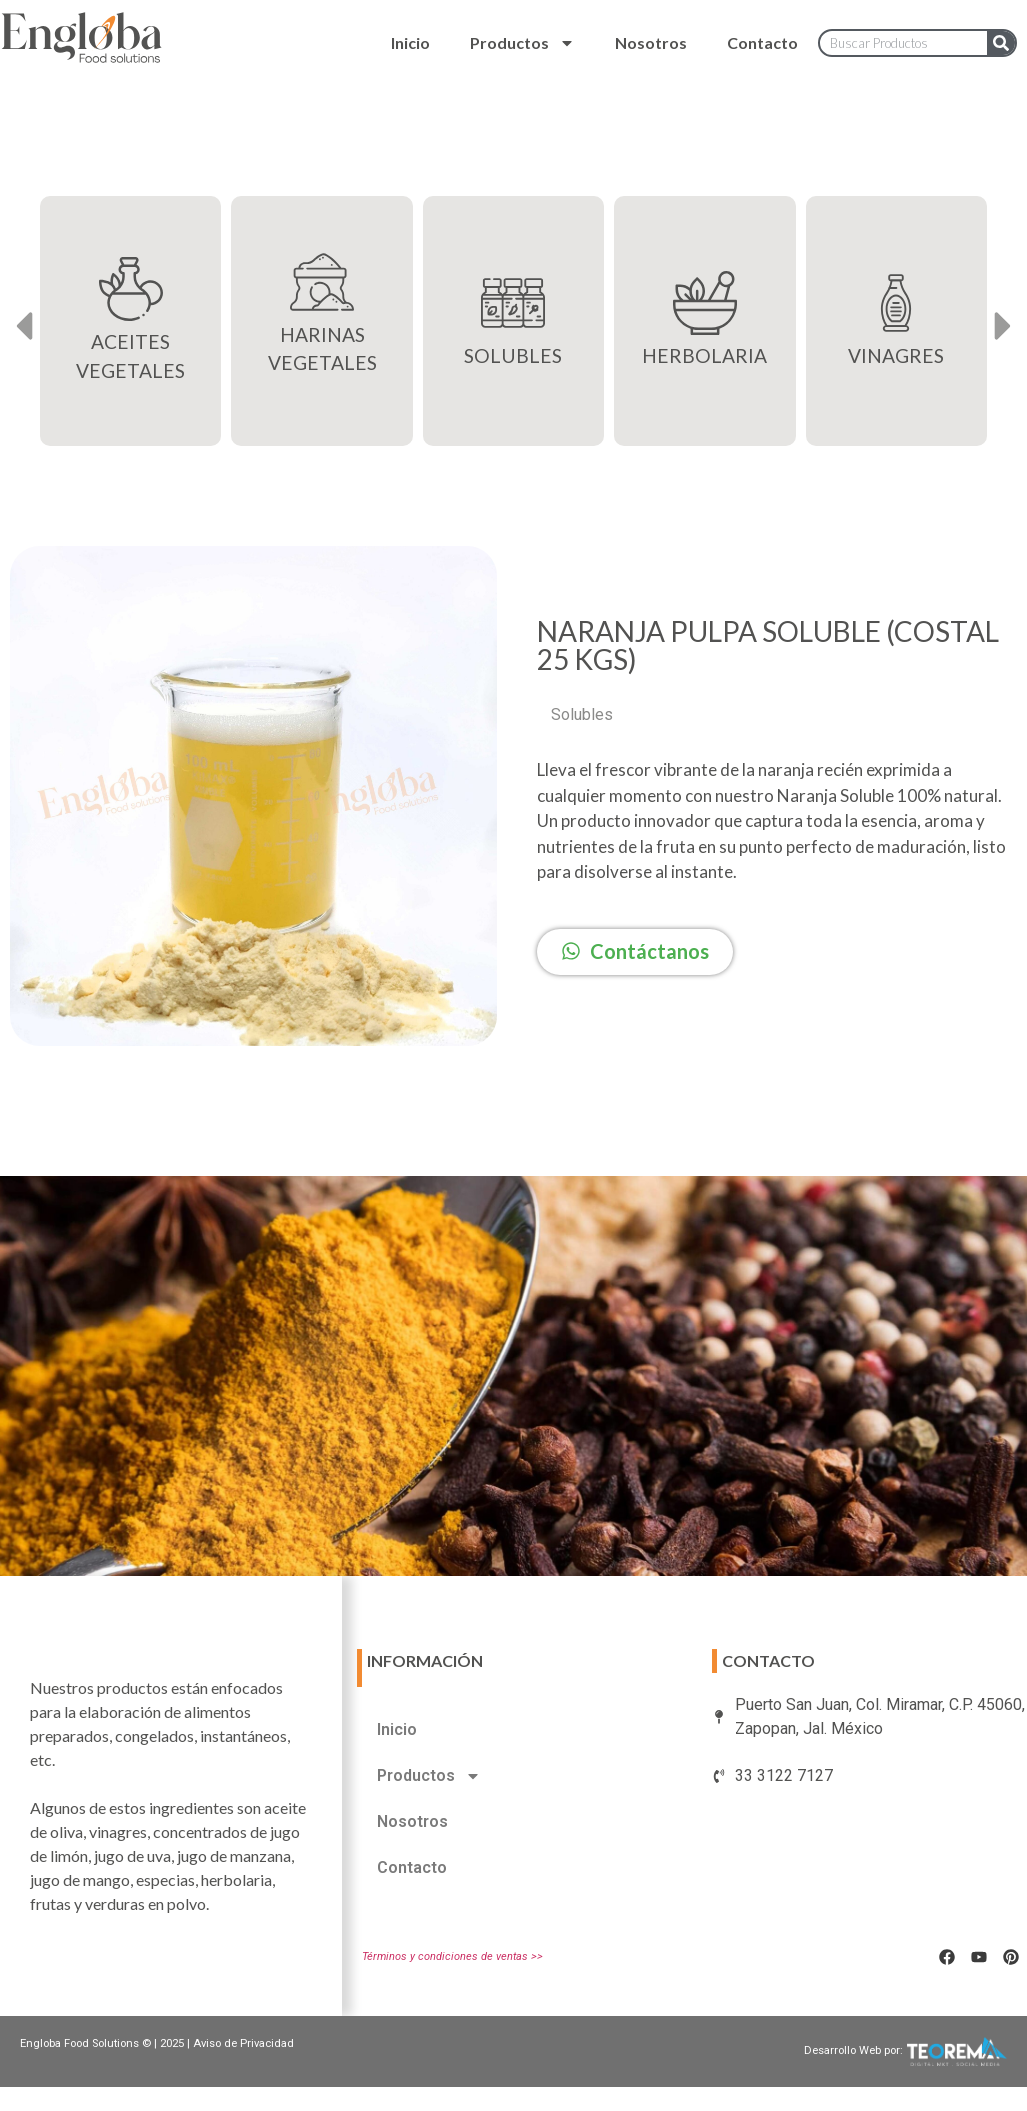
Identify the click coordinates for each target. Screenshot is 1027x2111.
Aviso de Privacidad (243, 2043)
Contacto (762, 42)
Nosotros (651, 42)
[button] (23, 326)
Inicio (410, 42)
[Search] (1001, 43)
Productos (522, 43)
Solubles (582, 714)
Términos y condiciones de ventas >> (452, 1956)
